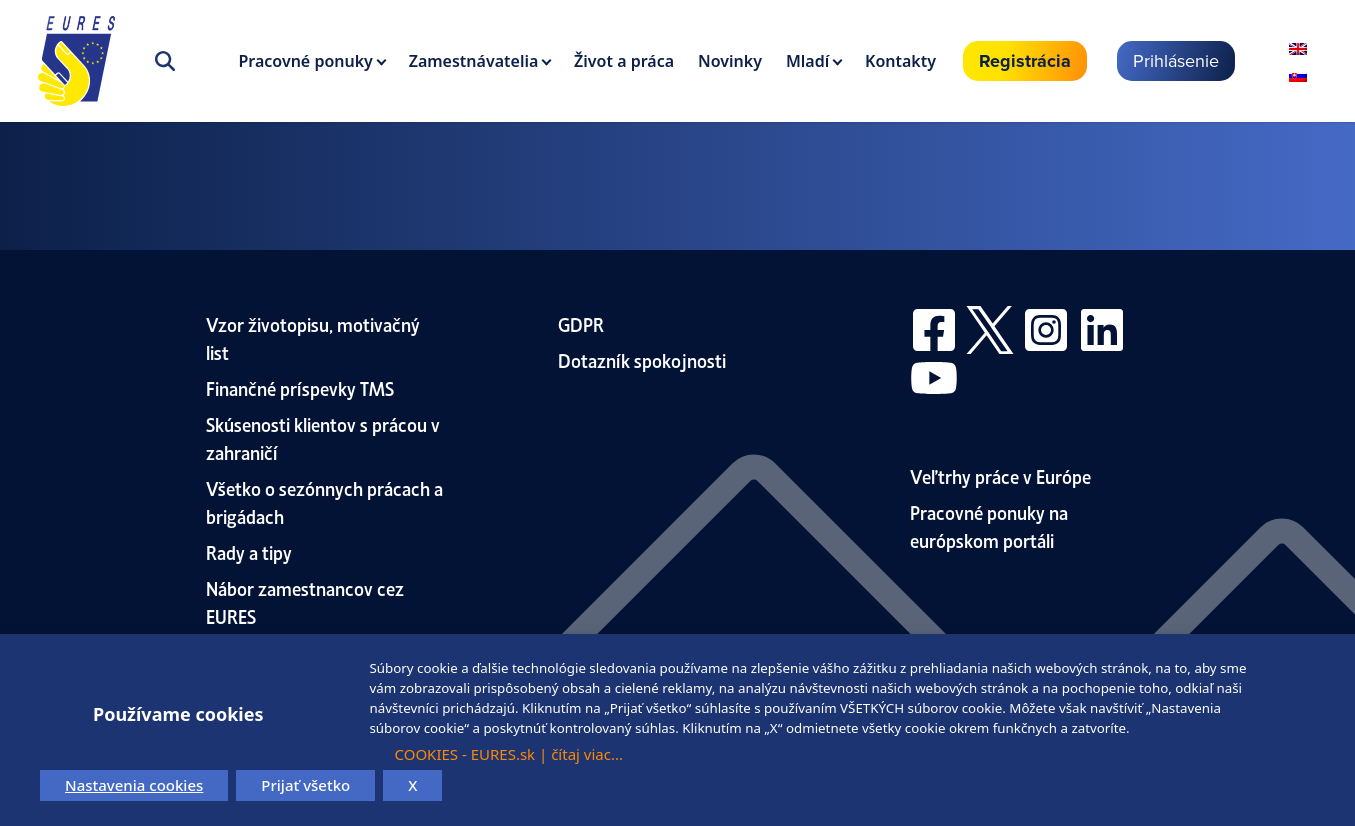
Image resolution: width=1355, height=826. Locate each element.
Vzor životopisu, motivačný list (313, 337)
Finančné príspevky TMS (300, 387)
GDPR (581, 323)
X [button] (412, 785)
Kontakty (900, 61)
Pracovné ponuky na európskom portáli (989, 525)
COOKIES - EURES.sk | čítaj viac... (508, 754)
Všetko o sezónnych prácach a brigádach (324, 501)
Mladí (807, 61)
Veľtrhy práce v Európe (1000, 475)
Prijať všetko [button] (305, 785)
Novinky (730, 61)
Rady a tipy (249, 551)
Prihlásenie (1176, 60)
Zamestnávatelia (474, 61)
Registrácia (1025, 61)
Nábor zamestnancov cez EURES (305, 601)
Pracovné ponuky (306, 61)
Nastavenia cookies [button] (134, 785)
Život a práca (624, 61)
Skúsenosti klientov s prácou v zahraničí (323, 437)
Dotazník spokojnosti (642, 359)
